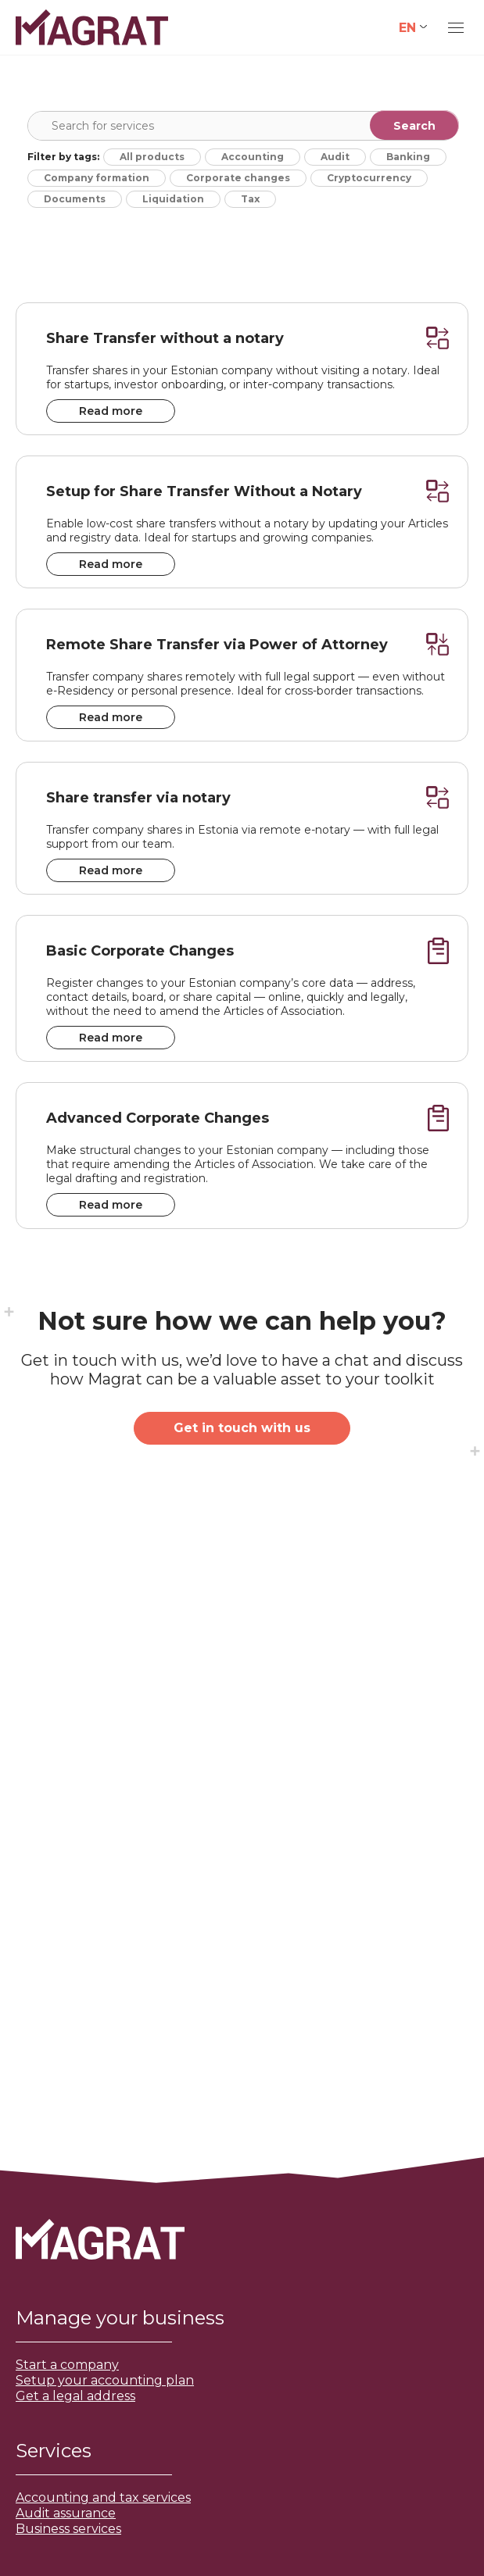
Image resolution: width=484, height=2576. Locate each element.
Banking (408, 157)
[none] (413, 27)
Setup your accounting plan (105, 2380)
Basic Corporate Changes (140, 950)
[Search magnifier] (414, 125)
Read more (110, 411)
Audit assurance (66, 2513)
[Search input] (247, 126)
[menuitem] (413, 27)
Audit (335, 157)
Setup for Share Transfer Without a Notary (204, 491)
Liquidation (173, 199)
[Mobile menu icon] (455, 28)
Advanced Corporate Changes (157, 1118)
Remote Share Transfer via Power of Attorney (217, 644)
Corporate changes (238, 178)
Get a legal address (75, 2395)
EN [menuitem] (407, 27)
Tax (250, 199)
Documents (75, 199)
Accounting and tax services (103, 2497)
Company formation (96, 178)
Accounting (252, 157)
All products (152, 157)
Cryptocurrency (369, 178)
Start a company (67, 2364)
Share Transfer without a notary (165, 338)
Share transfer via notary (138, 797)
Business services (68, 2528)
